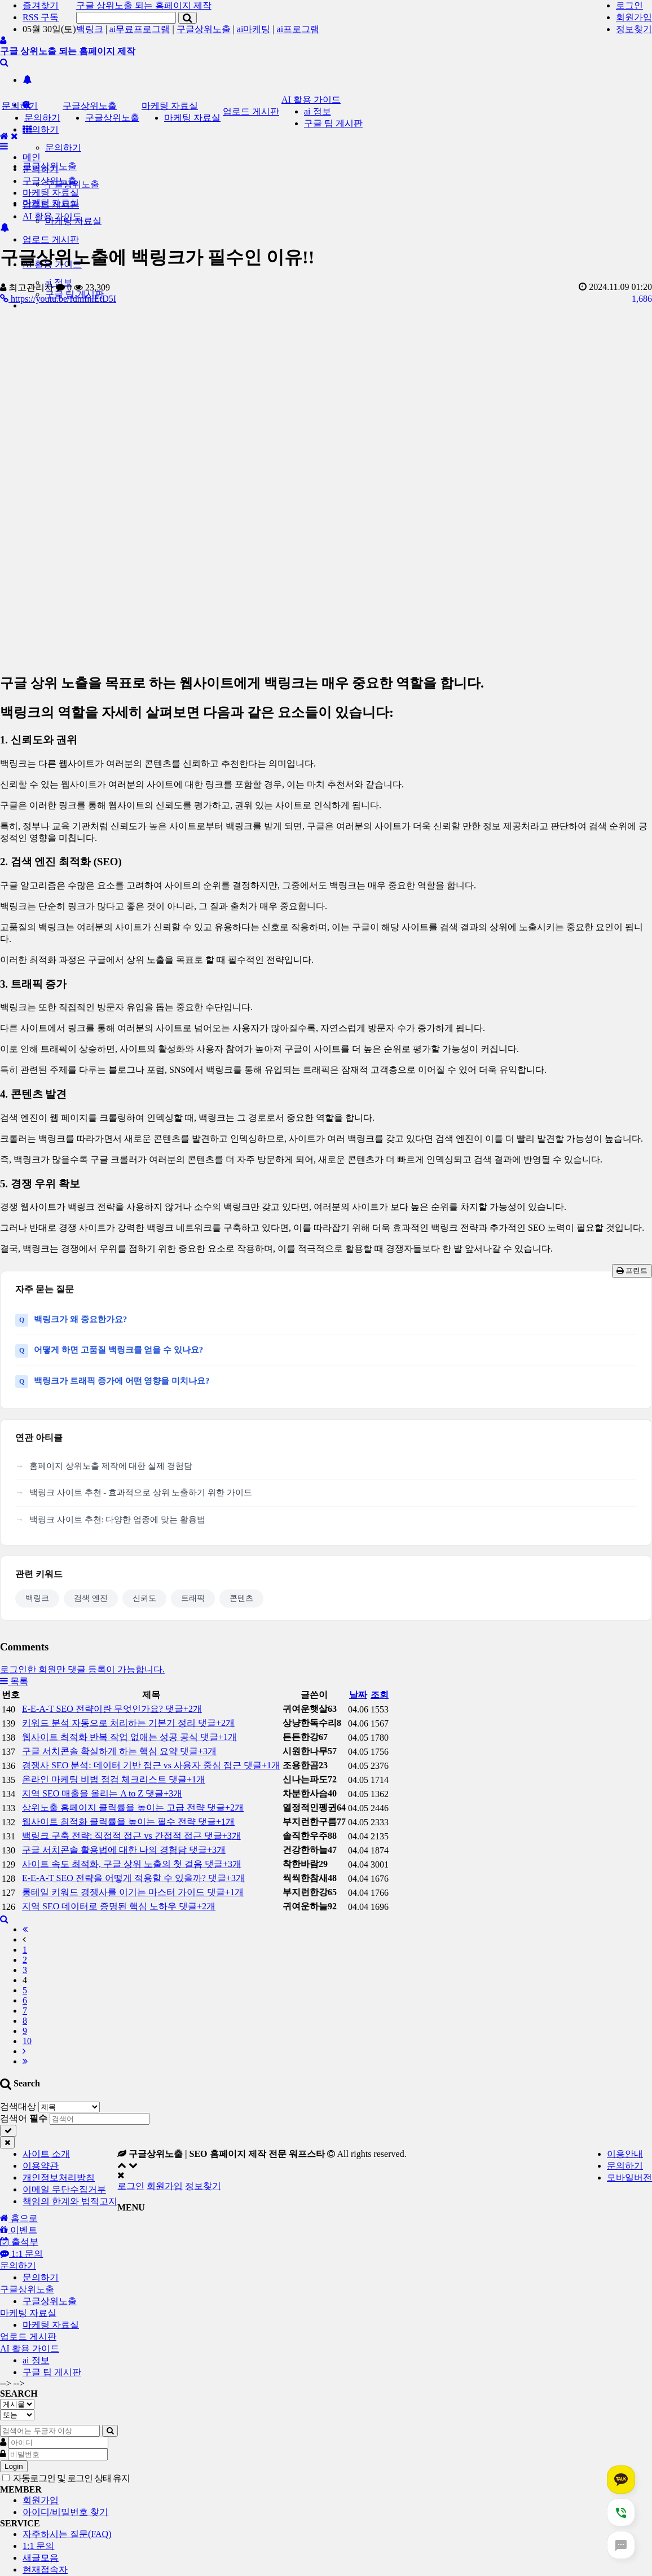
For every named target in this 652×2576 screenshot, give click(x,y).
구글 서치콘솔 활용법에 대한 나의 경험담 (124, 1850)
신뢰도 (144, 1598)
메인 (32, 157)
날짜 (358, 1694)
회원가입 (634, 17)
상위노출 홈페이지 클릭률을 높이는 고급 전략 (133, 1807)
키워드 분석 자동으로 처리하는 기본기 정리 (128, 1723)
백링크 (89, 29)
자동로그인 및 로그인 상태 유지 (66, 2478)
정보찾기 (634, 29)
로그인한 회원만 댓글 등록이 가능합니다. (82, 1669)
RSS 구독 (41, 17)
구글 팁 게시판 (333, 123)
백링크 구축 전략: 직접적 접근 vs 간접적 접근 (131, 1835)
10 (27, 2041)
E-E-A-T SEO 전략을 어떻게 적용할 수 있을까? (133, 1878)
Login (14, 2466)
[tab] (326, 2266)
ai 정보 (317, 111)
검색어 (23, 2118)
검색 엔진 (91, 1598)
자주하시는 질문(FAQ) (67, 2534)
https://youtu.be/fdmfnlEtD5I (58, 298)
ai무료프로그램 (139, 29)
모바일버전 (629, 2177)
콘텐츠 (241, 1598)
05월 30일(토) (49, 29)
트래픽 (193, 1598)
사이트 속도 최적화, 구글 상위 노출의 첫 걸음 (131, 1864)
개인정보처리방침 (59, 2177)
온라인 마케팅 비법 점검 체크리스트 (113, 1779)
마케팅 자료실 (170, 106)
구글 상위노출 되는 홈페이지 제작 (144, 5)
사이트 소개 (46, 2154)
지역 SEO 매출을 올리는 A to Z (102, 1793)
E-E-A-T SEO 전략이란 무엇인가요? (112, 1709)
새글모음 (41, 2557)
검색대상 (18, 2106)
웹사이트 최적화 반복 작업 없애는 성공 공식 (129, 1737)
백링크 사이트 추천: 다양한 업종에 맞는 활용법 (117, 1519)
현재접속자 (45, 2569)
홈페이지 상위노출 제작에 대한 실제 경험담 (110, 1465)
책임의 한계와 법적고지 (70, 2201)
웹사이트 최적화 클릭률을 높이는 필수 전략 (128, 1821)
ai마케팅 (254, 29)
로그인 (629, 5)
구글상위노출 (204, 29)
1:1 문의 (38, 2546)
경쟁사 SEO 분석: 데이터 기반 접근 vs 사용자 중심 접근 (151, 1765)
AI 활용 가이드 (311, 99)
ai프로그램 (298, 29)
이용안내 (625, 2154)
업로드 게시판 (51, 239)
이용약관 (41, 2165)
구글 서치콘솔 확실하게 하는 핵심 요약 (119, 1751)
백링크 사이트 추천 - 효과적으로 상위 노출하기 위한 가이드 (140, 1492)
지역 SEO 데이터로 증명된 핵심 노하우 (118, 1906)
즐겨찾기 (41, 5)
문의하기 (41, 129)
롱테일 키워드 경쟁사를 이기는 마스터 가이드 (133, 1892)
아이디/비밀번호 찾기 (65, 2512)
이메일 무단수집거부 (64, 2189)
